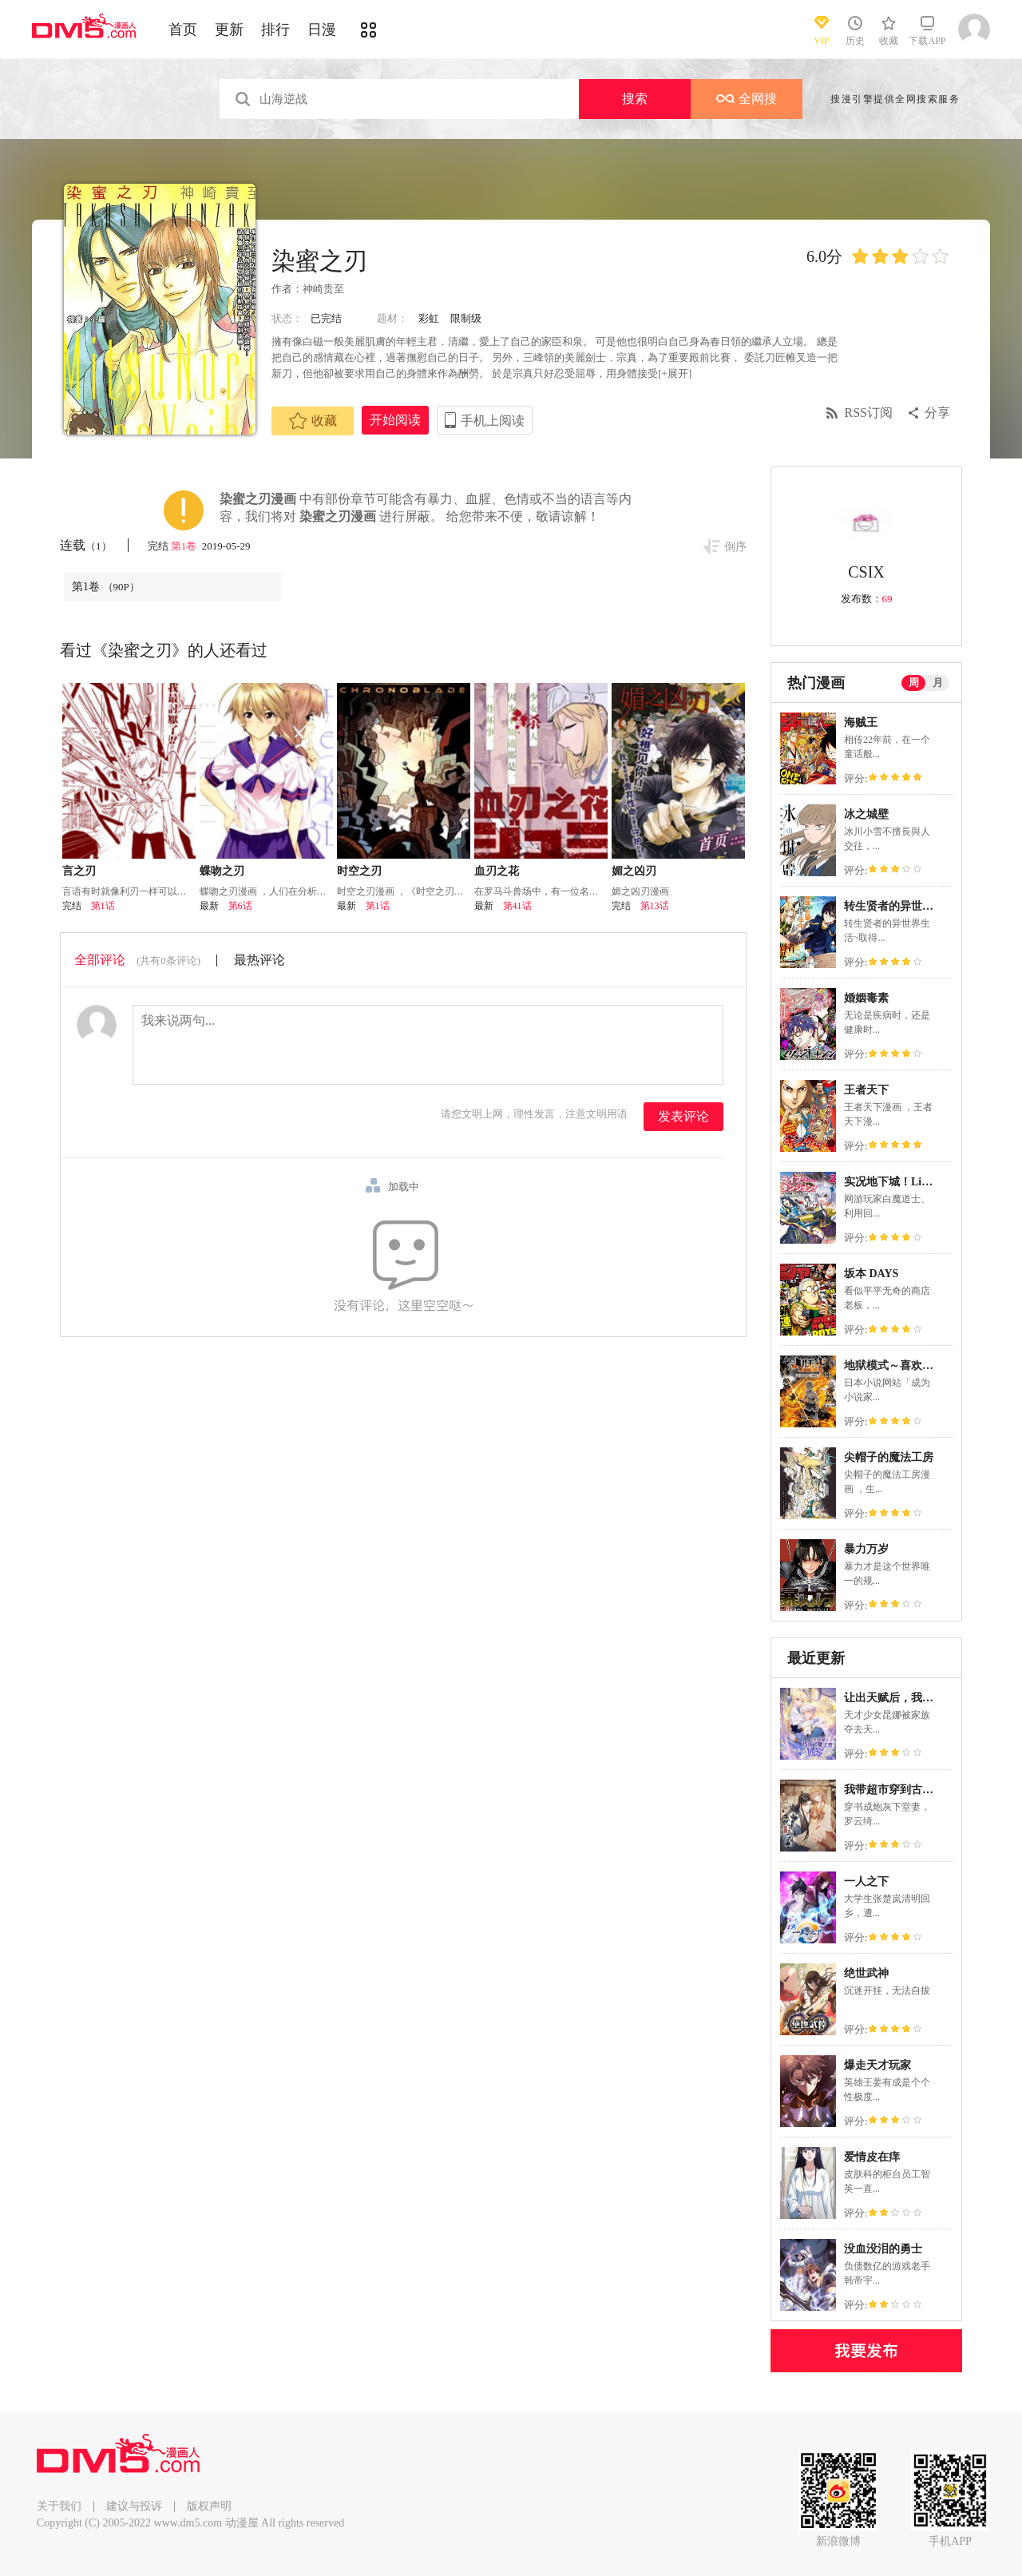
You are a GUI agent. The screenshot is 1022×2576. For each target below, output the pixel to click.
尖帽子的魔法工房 (888, 1457)
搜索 (635, 98)
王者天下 (866, 1090)
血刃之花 (496, 871)
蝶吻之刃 (222, 871)
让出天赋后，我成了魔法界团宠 (922, 1698)
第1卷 (185, 546)
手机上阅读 (493, 420)
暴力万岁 (866, 1549)
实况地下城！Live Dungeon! (912, 1182)
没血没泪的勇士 (883, 2249)
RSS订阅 (869, 412)
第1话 (103, 905)
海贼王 (860, 722)
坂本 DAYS (871, 1274)
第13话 (654, 905)
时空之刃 (359, 871)
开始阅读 (395, 420)
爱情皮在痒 (872, 2157)
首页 (182, 30)
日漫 (321, 30)
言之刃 (79, 871)
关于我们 (59, 2506)
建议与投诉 (134, 2506)
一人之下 (866, 1881)
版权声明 (209, 2506)
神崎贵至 (323, 289)
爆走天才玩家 (877, 2065)
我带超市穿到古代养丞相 (905, 1790)
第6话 (240, 905)
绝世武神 (866, 1973)
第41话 (517, 905)
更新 (229, 30)
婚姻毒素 (866, 998)
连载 (86, 545)
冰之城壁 (866, 814)
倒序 (735, 547)
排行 (275, 30)
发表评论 (683, 1116)
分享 (937, 412)
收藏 (313, 421)
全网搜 (746, 98)
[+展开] (674, 373)
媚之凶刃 (634, 871)
